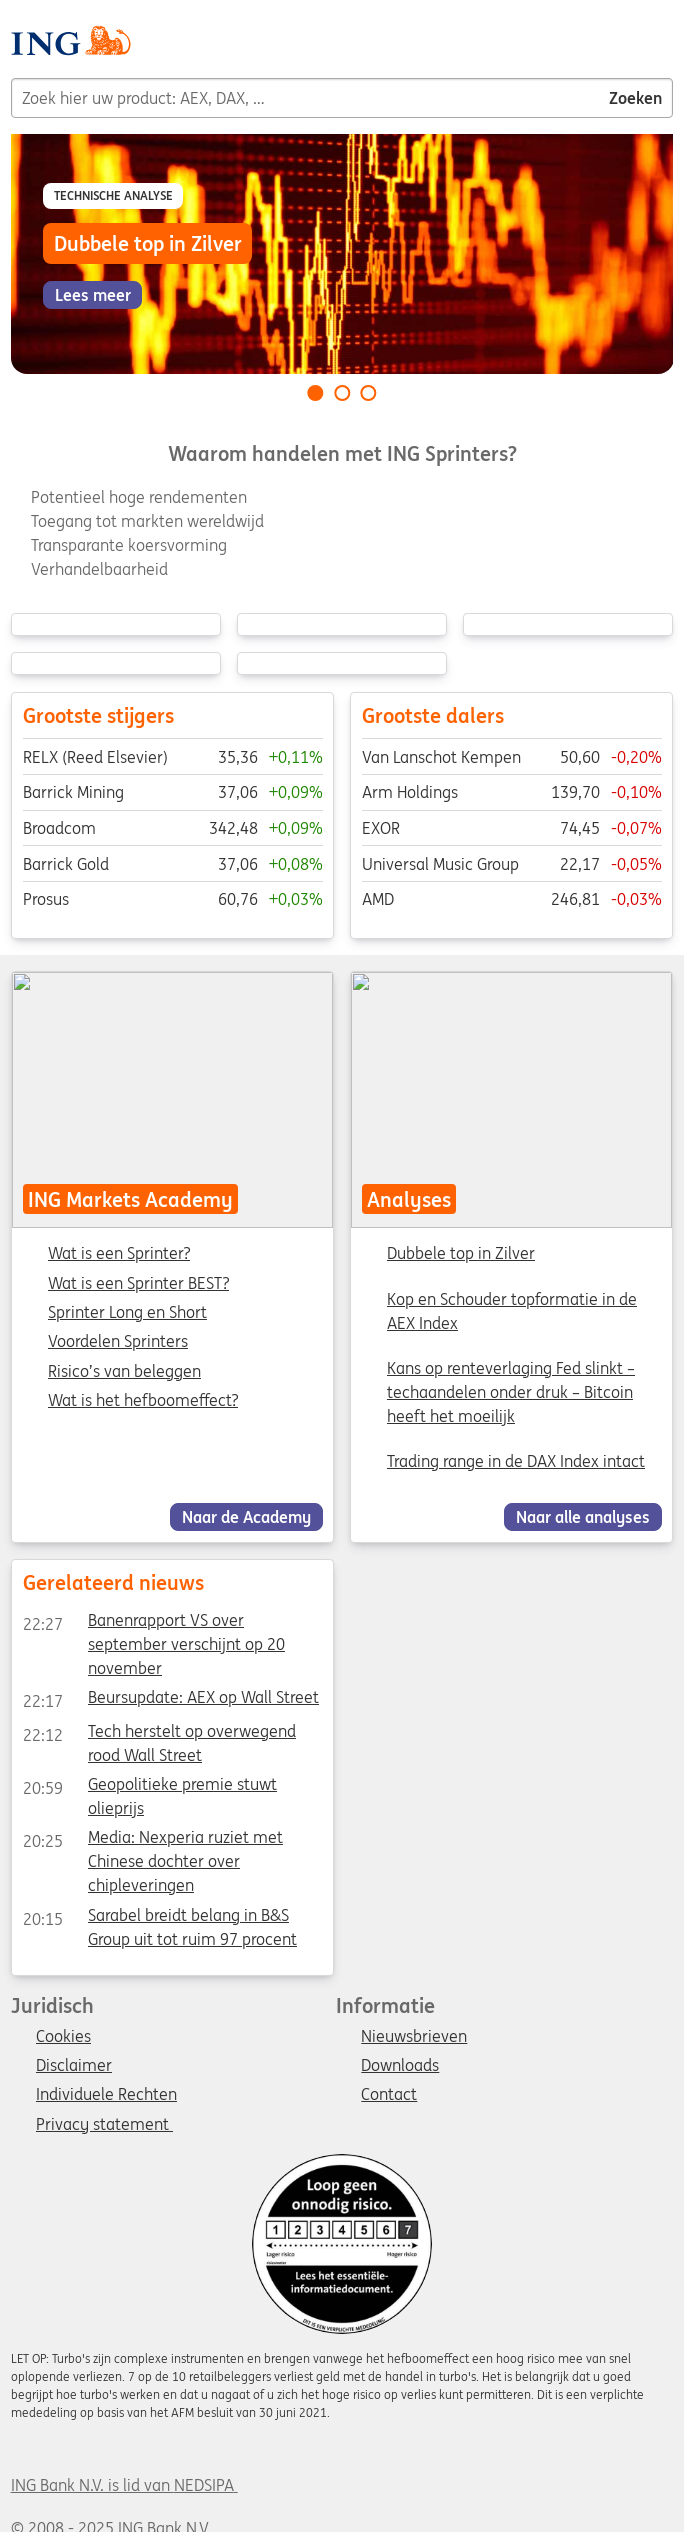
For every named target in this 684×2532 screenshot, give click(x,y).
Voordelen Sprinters (118, 1342)
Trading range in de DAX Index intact (516, 1461)
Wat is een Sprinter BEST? (138, 1283)
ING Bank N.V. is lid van (124, 2485)
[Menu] (665, 48)
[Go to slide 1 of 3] (315, 393)
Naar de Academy (246, 1517)
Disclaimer (74, 2066)
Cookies (63, 2037)
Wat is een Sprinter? (119, 1254)
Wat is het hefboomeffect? (143, 1401)
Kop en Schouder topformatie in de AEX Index (512, 1310)
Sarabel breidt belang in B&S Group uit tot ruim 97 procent (159, 1918)
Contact (389, 2095)
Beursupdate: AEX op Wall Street (170, 1701)
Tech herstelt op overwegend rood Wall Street (158, 1734)
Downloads (400, 2066)
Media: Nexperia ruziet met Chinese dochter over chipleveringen (152, 1841)
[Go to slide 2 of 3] (342, 393)
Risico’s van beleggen (124, 1371)
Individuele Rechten (106, 2095)
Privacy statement (104, 2125)
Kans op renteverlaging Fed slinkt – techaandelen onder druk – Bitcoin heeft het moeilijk (511, 1392)
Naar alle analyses (583, 1517)
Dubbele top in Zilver (461, 1253)
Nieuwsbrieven (414, 2037)
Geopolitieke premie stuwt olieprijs (149, 1787)
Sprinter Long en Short (127, 1313)
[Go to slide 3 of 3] (369, 393)
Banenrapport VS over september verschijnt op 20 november (153, 1624)
